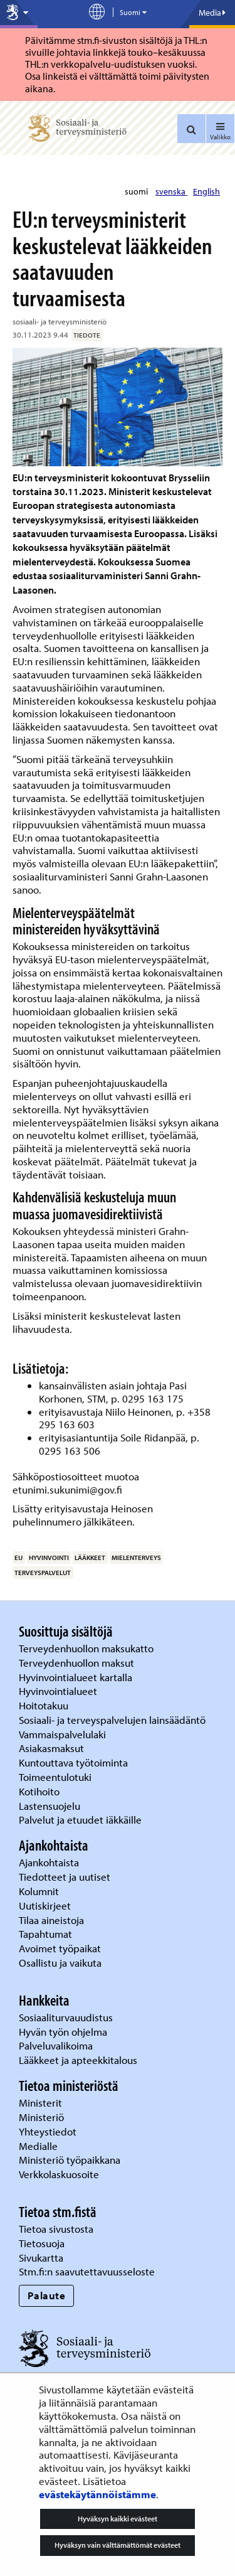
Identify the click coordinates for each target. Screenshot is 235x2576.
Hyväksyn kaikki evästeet (117, 2518)
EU (18, 1557)
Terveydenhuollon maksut (78, 1662)
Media (212, 12)
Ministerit (42, 2102)
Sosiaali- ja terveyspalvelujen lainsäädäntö (113, 1719)
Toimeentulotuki (56, 1776)
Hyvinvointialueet (59, 1690)
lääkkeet (90, 1557)
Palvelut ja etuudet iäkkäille (80, 1819)
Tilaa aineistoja (51, 1920)
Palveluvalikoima (56, 2045)
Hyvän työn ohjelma (63, 2031)
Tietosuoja (42, 2243)
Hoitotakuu (45, 1705)
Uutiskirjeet (46, 1905)
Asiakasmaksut (51, 1748)
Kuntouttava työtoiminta (73, 1762)
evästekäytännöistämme (97, 2494)
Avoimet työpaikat (60, 1948)
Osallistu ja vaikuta (60, 1962)
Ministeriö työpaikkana (71, 2159)
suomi (137, 191)
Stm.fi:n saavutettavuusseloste (87, 2271)
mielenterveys (136, 1557)
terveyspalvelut (42, 1572)
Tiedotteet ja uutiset (66, 1876)
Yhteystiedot (49, 2131)
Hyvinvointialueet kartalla (77, 1677)
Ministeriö (42, 2117)
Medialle (39, 2145)
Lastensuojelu (51, 1805)
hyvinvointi (49, 1557)
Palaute (47, 2295)
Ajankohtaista (49, 1862)
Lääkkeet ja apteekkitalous (78, 2059)
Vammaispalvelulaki (63, 1734)
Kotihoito (39, 1791)
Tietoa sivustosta (56, 2228)
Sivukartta (41, 2257)
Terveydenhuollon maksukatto (87, 1648)
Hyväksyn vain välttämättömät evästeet (117, 2545)
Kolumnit (40, 1891)
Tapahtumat (45, 1933)
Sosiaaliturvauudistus (66, 2017)
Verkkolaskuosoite (60, 2174)
